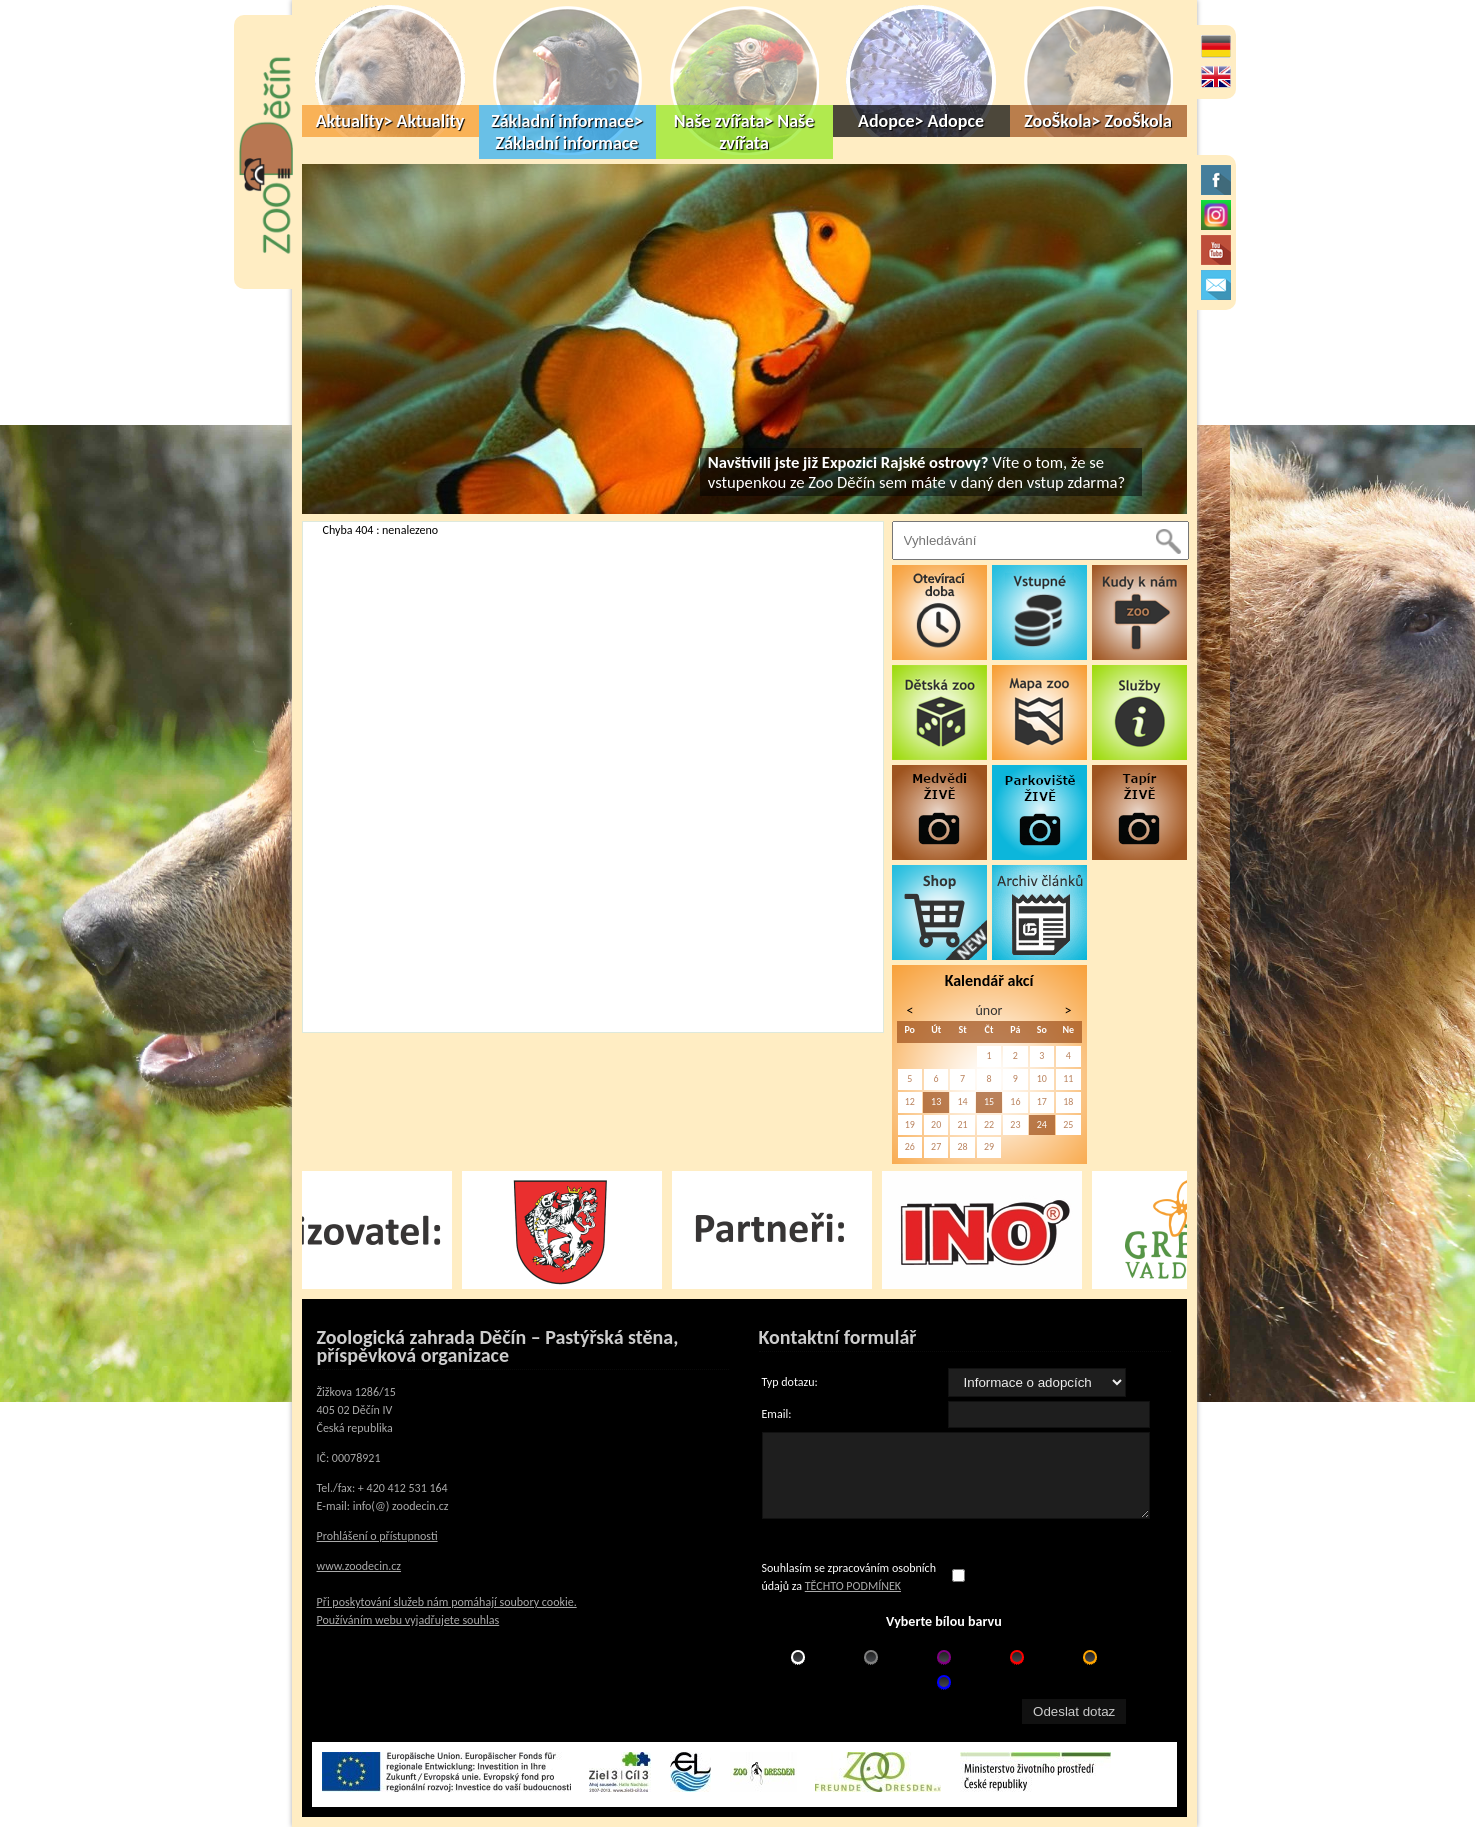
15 (989, 1101)
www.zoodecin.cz (359, 1566)
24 (1042, 1124)
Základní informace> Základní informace (567, 132)
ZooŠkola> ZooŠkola (1098, 121)
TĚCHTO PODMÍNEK (853, 1586)
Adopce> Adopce (921, 121)
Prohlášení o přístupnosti (377, 1536)
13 (936, 1101)
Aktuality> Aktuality (390, 121)
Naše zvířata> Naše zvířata (744, 132)
